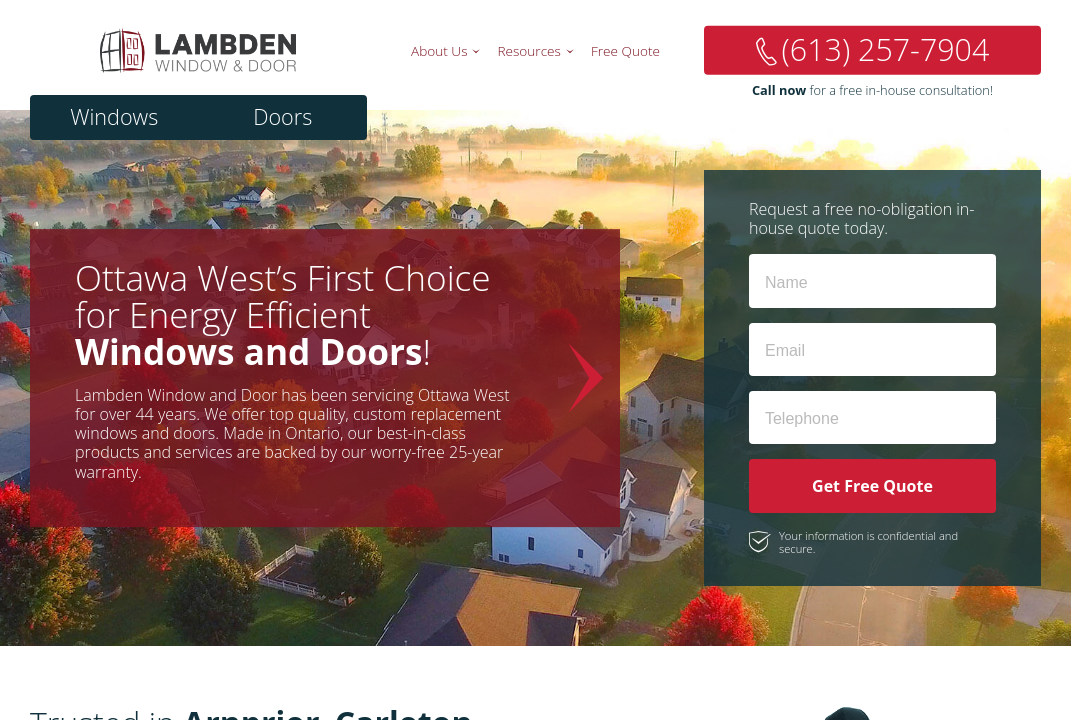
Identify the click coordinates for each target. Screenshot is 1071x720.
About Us (439, 50)
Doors (282, 116)
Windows (114, 116)
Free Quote (625, 50)
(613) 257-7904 (886, 49)
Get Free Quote (872, 486)
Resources (528, 50)
